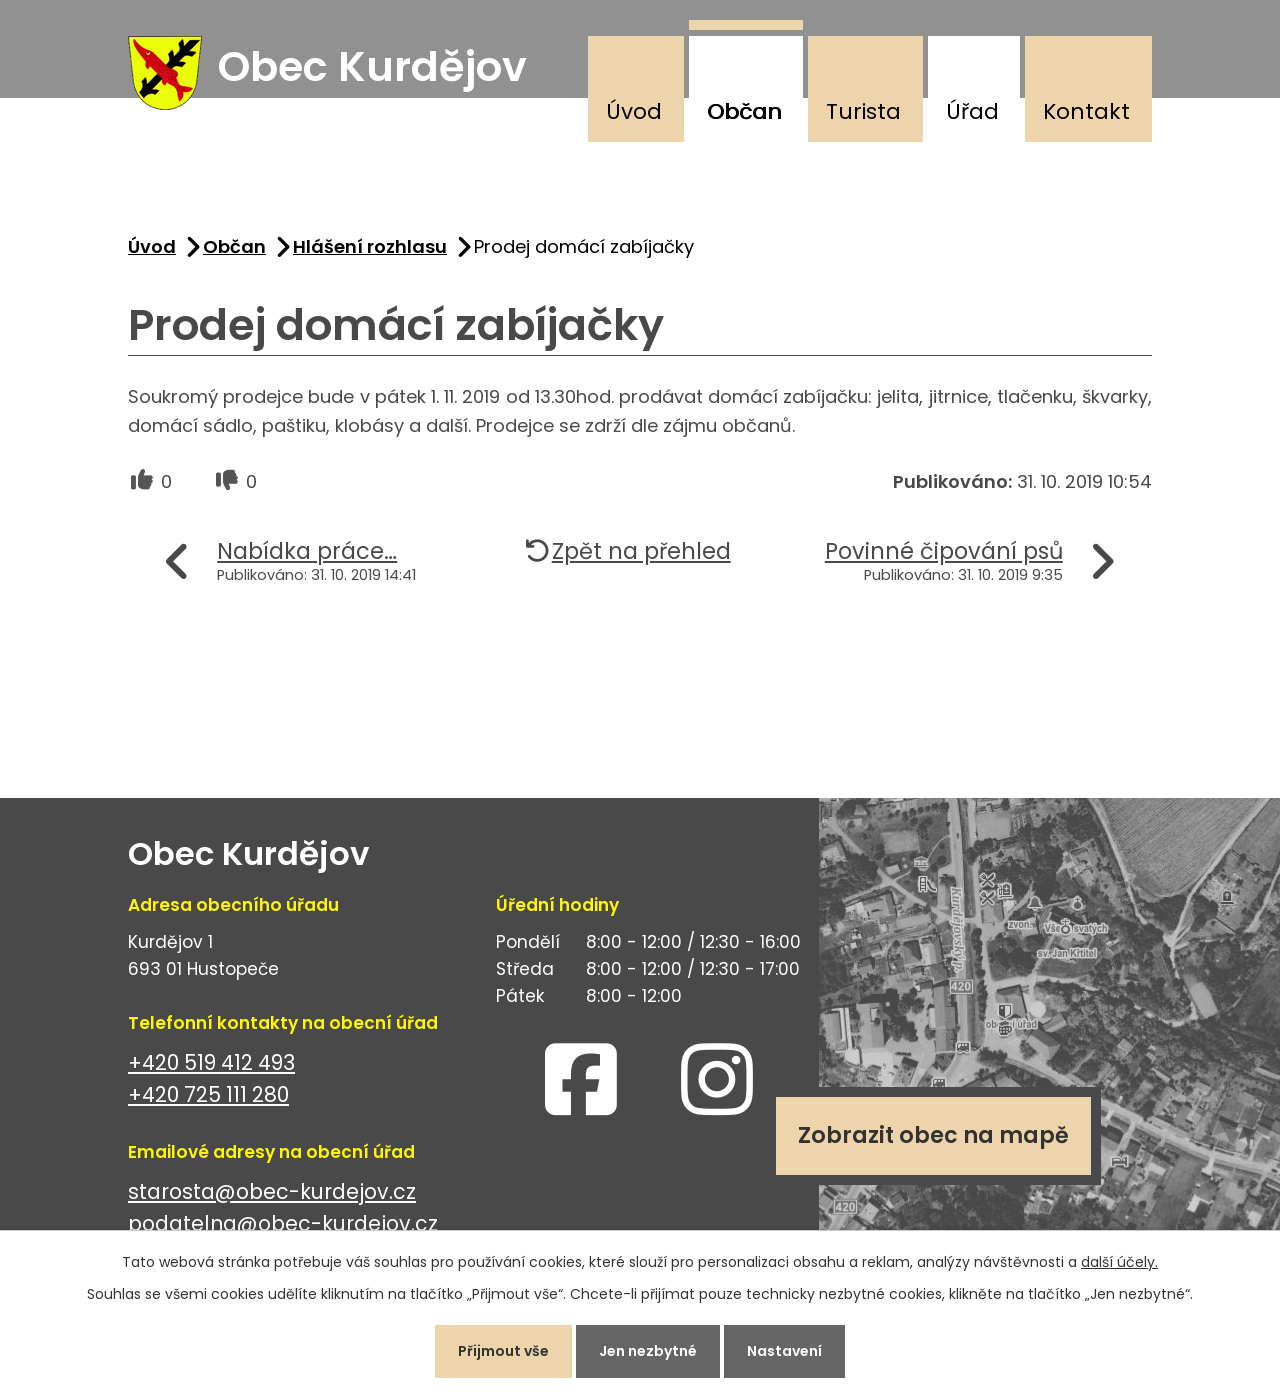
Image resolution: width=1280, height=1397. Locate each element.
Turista (863, 111)
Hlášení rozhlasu (370, 246)
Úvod (634, 111)
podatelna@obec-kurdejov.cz (283, 1224)
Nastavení (784, 1351)
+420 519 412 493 (211, 1062)
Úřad (972, 111)
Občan (744, 111)
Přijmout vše (503, 1351)
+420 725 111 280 (208, 1095)
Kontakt (1086, 111)
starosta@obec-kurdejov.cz (272, 1191)
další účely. (1119, 1262)
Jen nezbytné (648, 1351)
